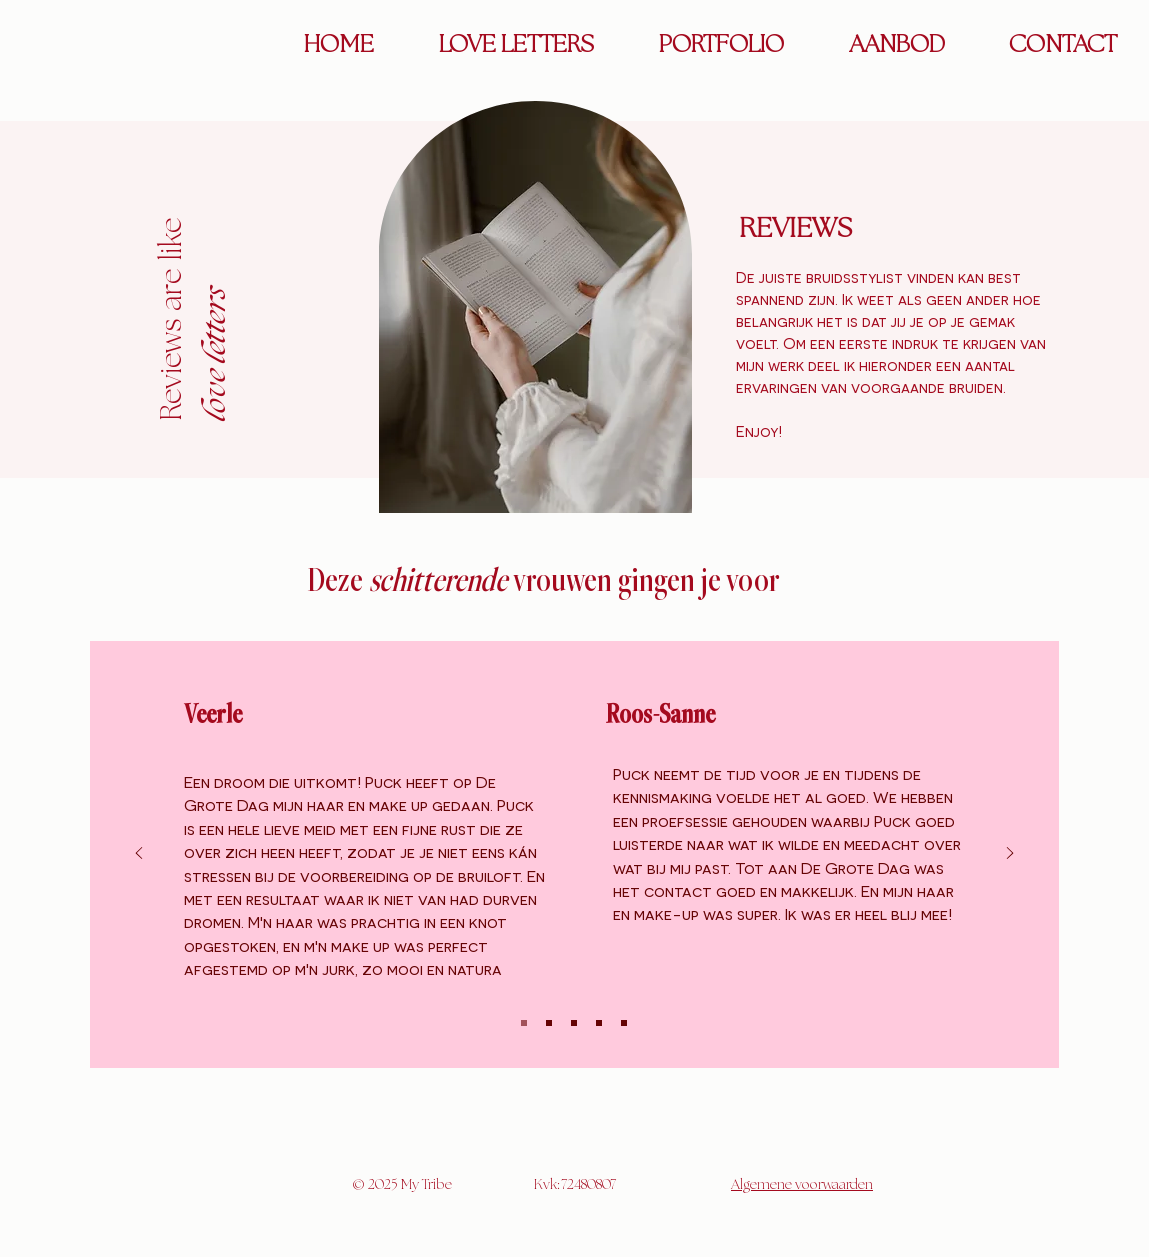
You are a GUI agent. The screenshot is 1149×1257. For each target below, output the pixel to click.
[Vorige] (139, 854)
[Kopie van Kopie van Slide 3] (624, 1023)
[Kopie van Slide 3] (599, 1023)
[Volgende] (1010, 854)
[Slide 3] (574, 1023)
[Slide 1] (524, 1023)
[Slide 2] (549, 1023)
